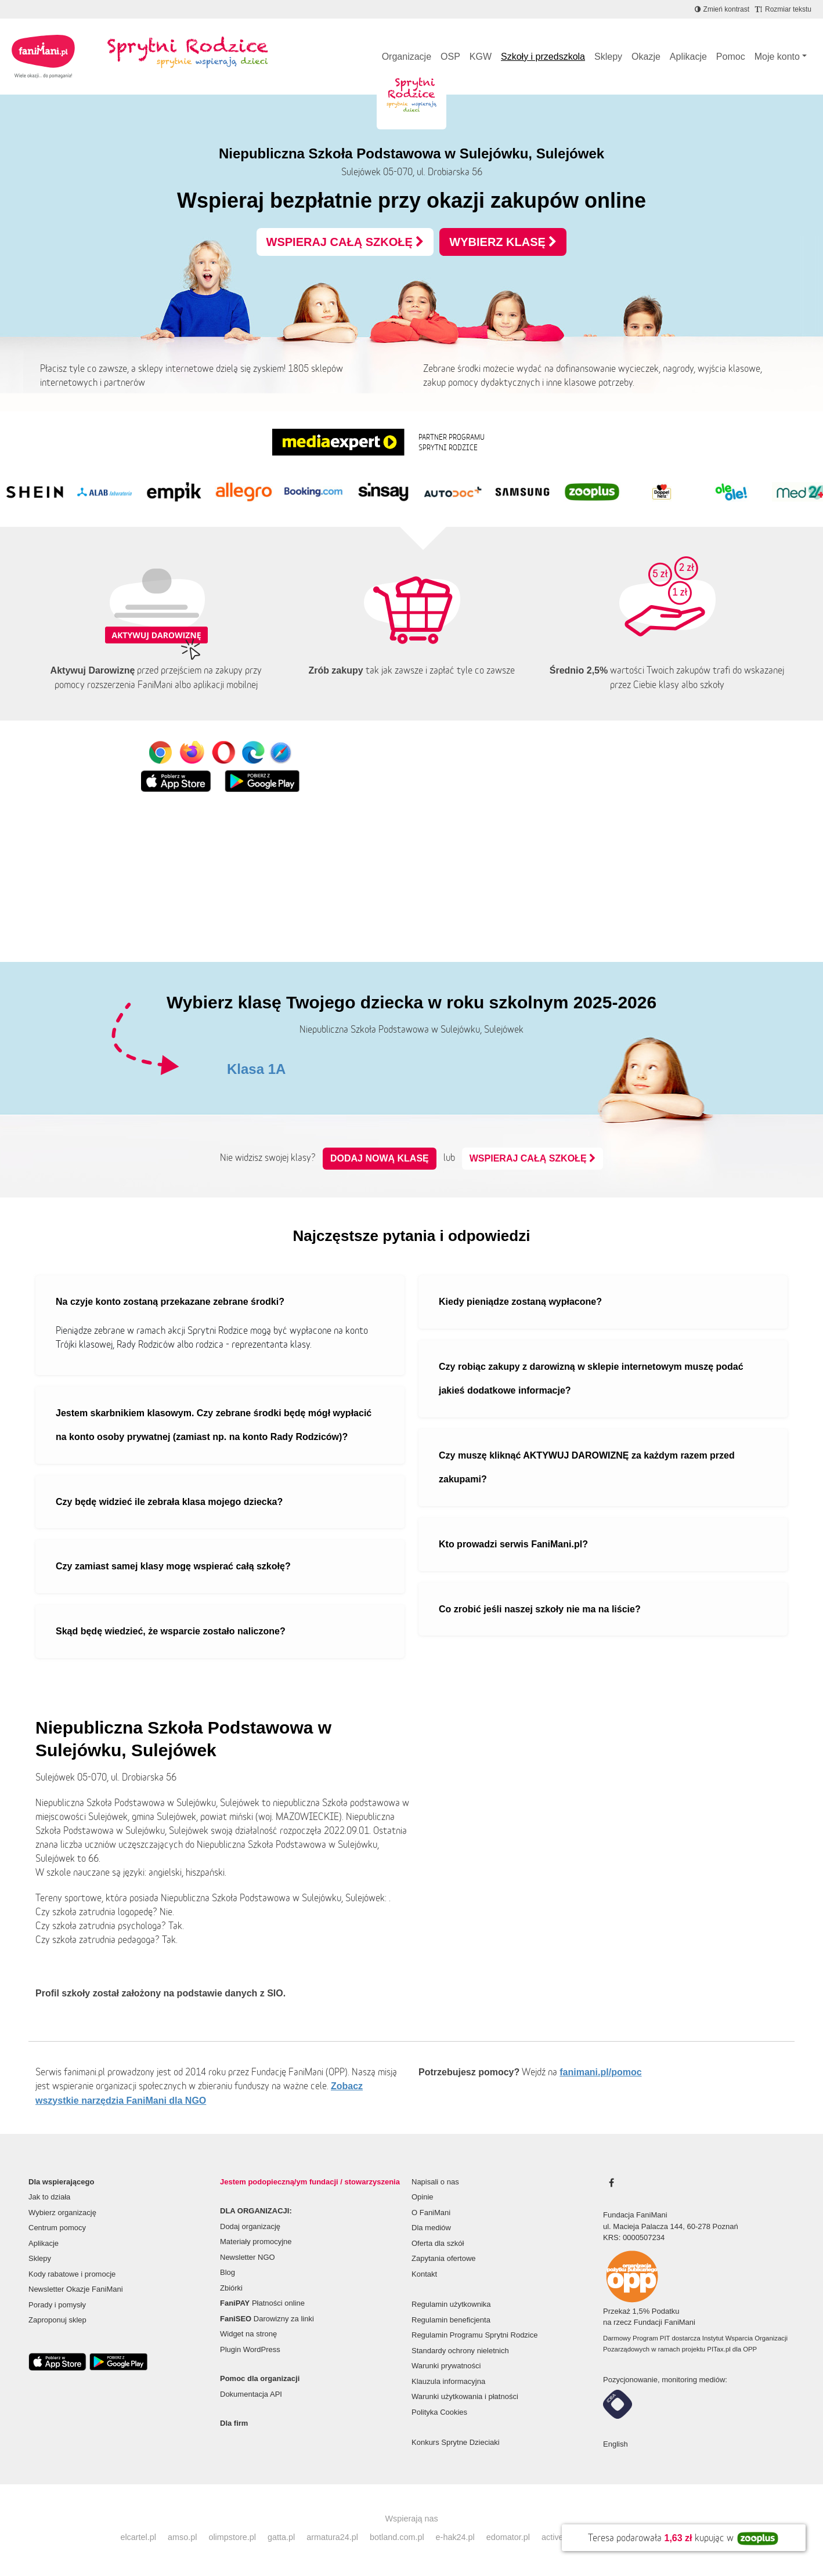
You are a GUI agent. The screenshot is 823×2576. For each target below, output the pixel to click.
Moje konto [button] (777, 56)
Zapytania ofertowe (444, 2258)
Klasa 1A (256, 1069)
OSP (450, 56)
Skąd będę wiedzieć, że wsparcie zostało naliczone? (171, 1631)
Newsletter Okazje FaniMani (75, 2289)
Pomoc (730, 56)
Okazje (645, 56)
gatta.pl (281, 2537)
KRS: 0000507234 (634, 2237)
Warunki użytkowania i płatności (465, 2396)
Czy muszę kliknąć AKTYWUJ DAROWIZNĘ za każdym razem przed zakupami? (587, 1467)
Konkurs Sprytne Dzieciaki (456, 2442)
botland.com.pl (397, 2537)
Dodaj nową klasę (379, 1158)
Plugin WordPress (250, 2349)
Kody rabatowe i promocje (71, 2274)
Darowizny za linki (267, 2318)
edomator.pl (508, 2537)
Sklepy (608, 56)
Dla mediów (431, 2227)
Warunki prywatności (446, 2365)
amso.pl (182, 2537)
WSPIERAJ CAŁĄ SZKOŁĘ (345, 242)
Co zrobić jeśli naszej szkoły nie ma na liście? (540, 1609)
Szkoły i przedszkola (543, 56)
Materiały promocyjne (256, 2241)
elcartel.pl (138, 2537)
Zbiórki (231, 2288)
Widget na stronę (248, 2333)
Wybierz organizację (62, 2212)
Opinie (423, 2197)
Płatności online (262, 2303)
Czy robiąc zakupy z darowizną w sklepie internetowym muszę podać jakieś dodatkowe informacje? (591, 1379)
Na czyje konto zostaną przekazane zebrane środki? (170, 1302)
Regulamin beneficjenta (451, 2319)
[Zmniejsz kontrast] (722, 9)
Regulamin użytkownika (451, 2304)
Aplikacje (688, 56)
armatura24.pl (332, 2537)
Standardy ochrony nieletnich (460, 2350)
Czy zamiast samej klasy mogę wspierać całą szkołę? (173, 1566)
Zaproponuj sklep (57, 2319)
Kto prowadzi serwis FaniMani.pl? (513, 1544)
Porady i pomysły (57, 2304)
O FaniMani (431, 2212)
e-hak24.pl (455, 2537)
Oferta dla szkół (438, 2243)
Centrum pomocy (57, 2227)
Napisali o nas (435, 2181)
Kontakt (424, 2274)
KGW (481, 56)
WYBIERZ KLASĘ (503, 242)
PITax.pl (718, 2349)
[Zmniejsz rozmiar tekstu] (783, 9)
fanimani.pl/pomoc (600, 2072)
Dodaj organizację (250, 2226)
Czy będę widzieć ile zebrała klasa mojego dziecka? (169, 1502)
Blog (227, 2272)
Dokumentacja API (251, 2394)
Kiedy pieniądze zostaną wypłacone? (520, 1302)
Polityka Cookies (439, 2412)
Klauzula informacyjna (448, 2381)
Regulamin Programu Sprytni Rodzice (474, 2335)
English (615, 2444)
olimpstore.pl (232, 2537)
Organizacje (406, 56)
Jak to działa (49, 2197)
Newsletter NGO (247, 2257)
